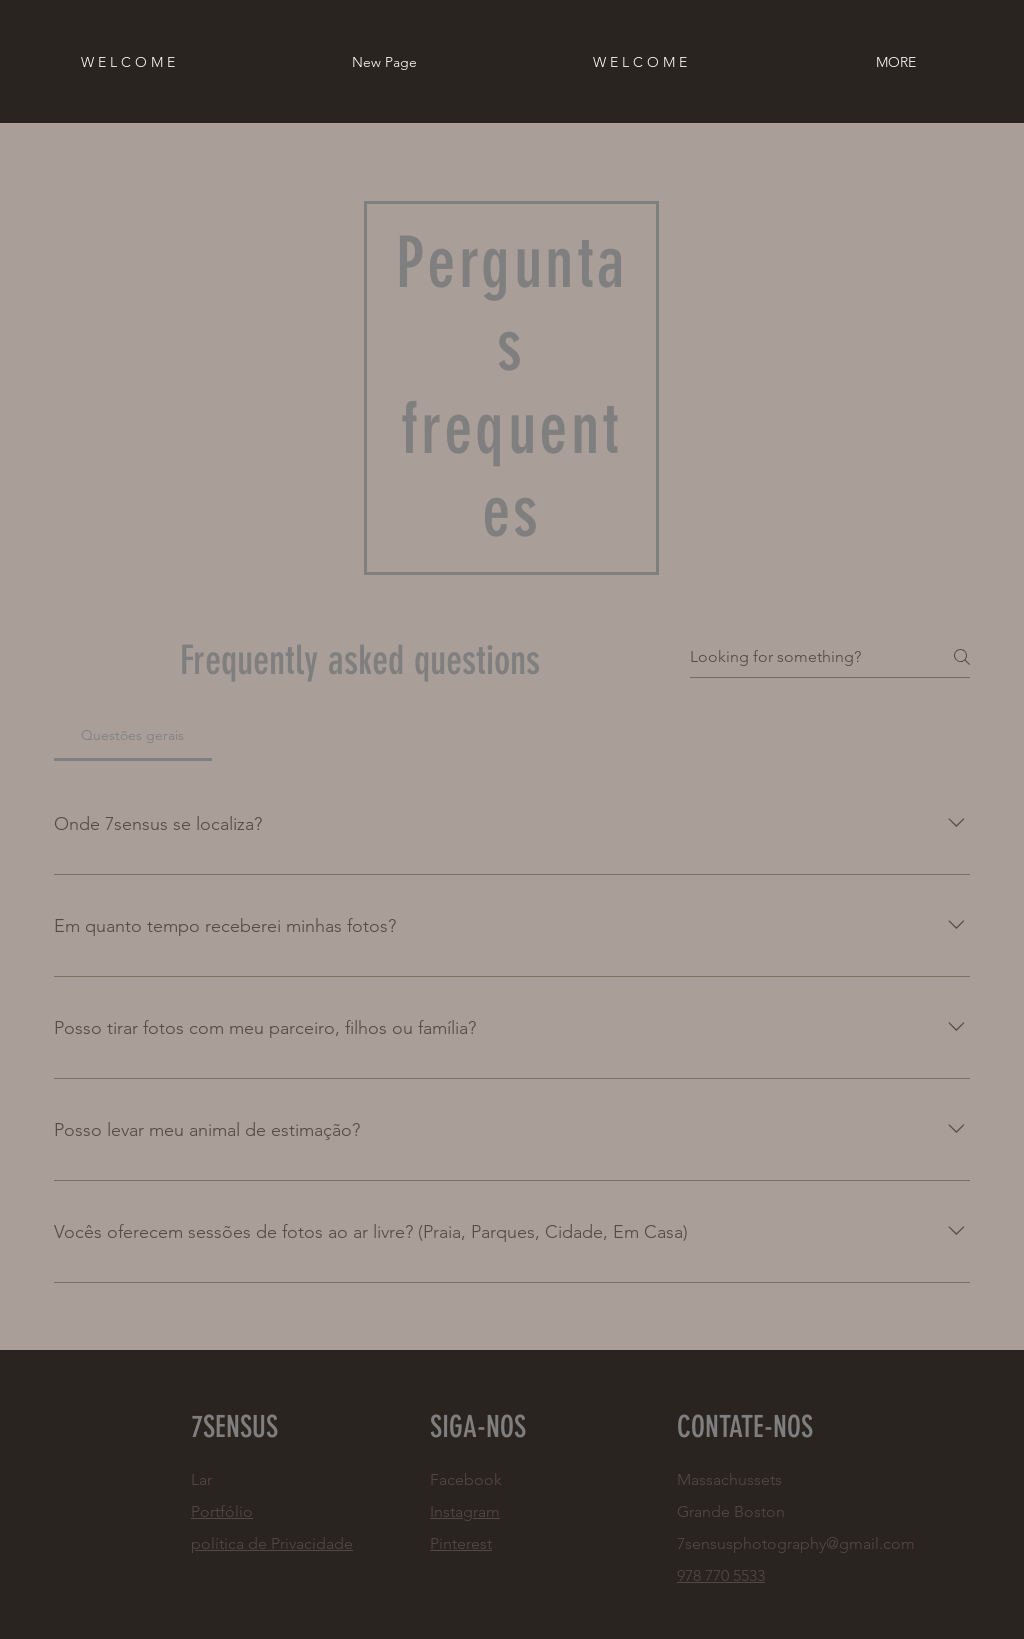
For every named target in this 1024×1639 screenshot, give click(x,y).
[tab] (133, 735)
